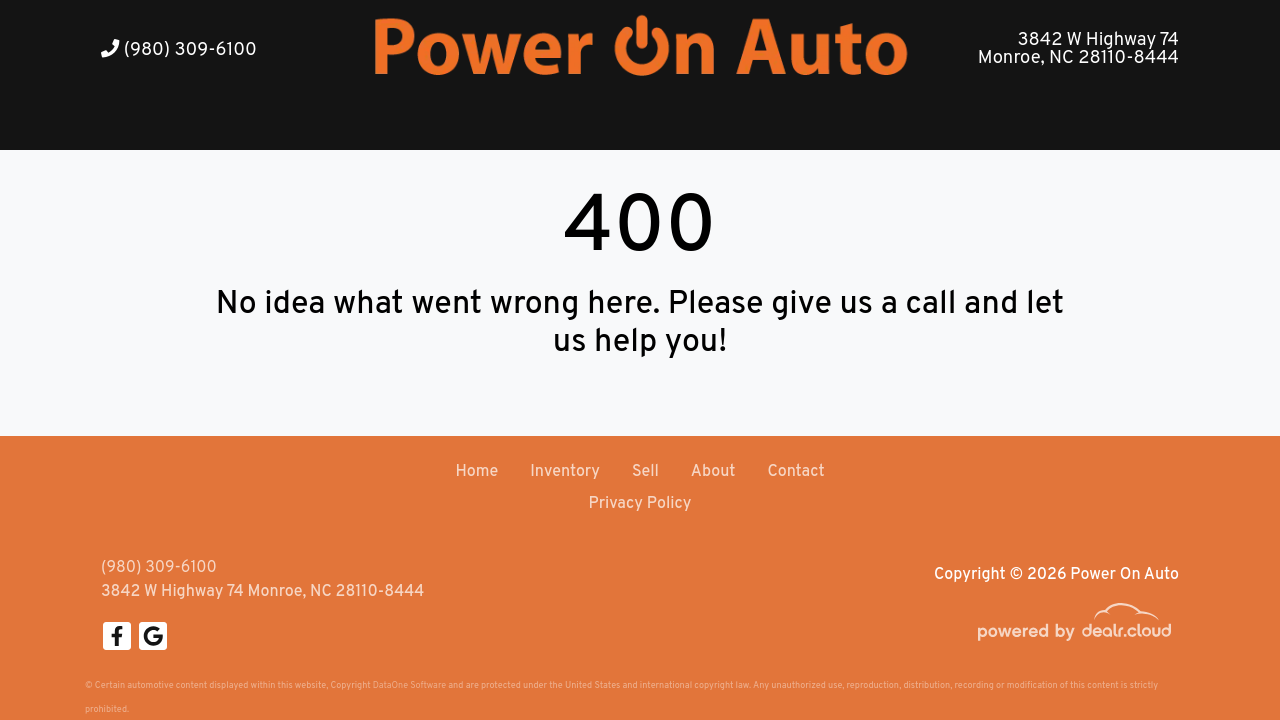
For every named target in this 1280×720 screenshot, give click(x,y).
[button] (618, 125)
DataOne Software (409, 685)
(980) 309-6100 (179, 50)
